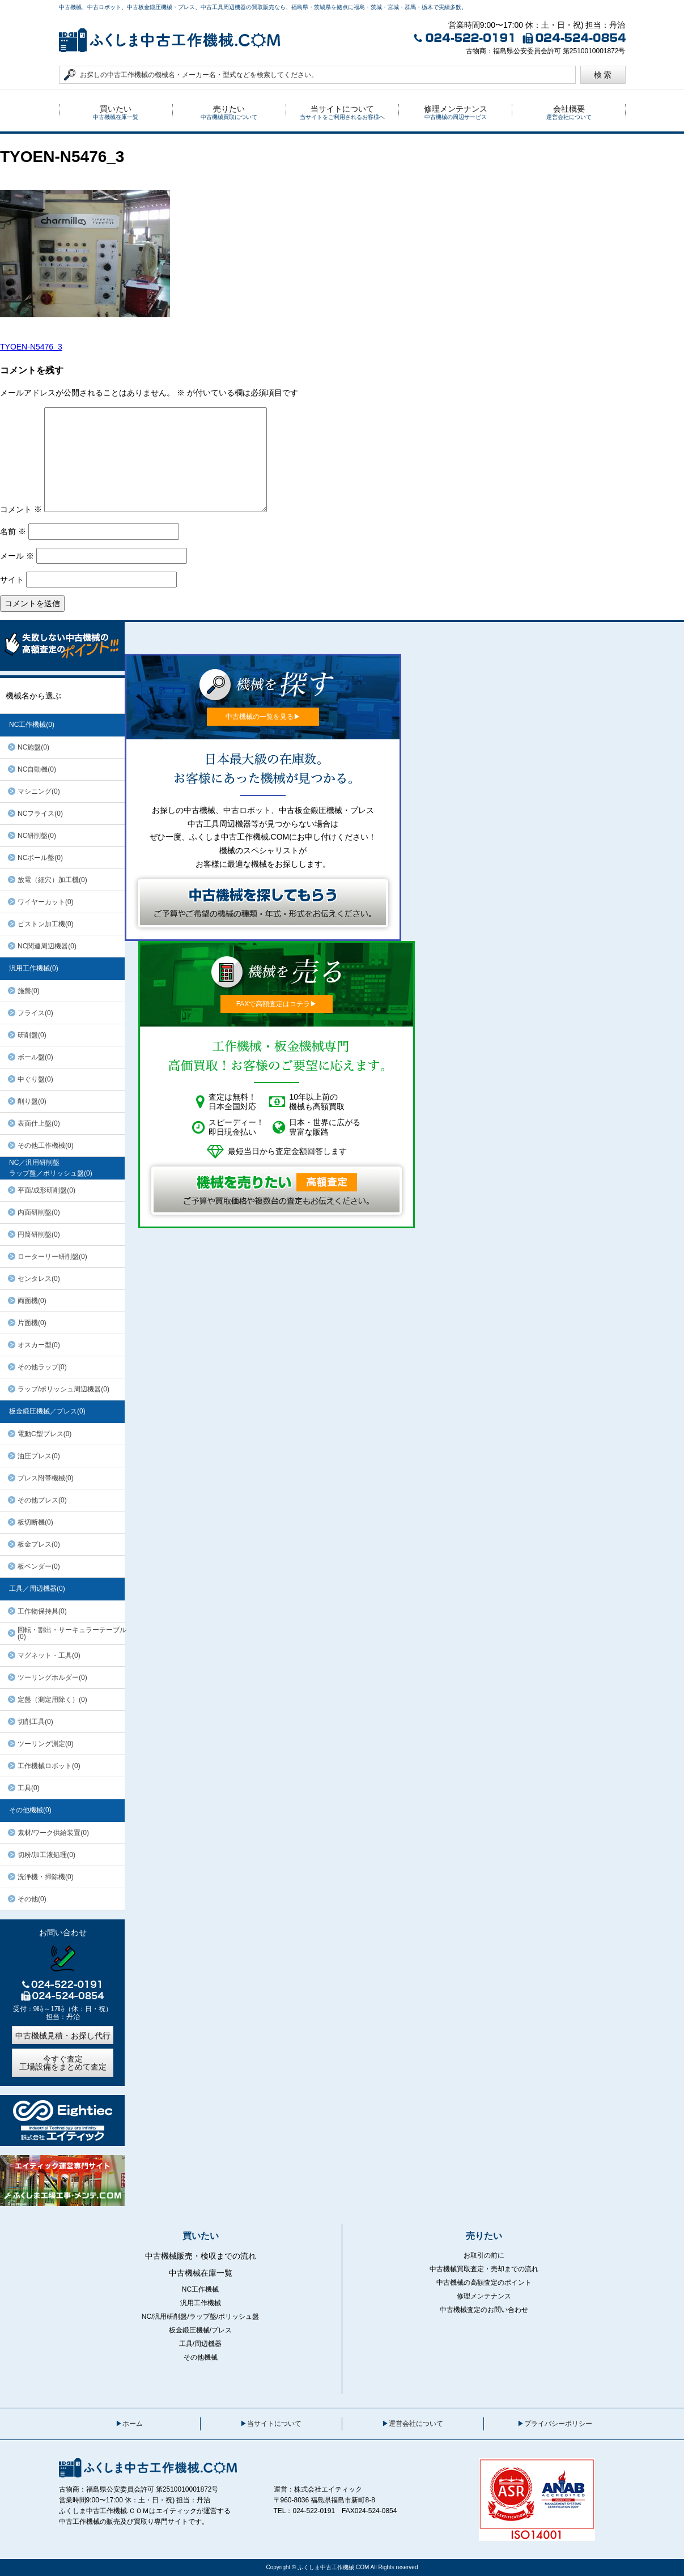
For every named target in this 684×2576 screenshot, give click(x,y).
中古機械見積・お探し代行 (63, 2035)
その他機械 (201, 2357)
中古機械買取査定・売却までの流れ (484, 2269)
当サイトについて (274, 2424)
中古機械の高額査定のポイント (484, 2283)
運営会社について (416, 2424)
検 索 (603, 74)
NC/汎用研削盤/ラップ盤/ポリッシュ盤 (200, 2316)
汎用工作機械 (200, 2303)
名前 (13, 531)
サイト (12, 579)
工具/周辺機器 (200, 2344)
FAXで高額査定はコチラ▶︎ (276, 1004)
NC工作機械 (200, 2289)
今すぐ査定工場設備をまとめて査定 (63, 2062)
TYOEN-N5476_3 (31, 346)
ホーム (132, 2424)
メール (17, 555)
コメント (21, 509)
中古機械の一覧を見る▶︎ (263, 717)
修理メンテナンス (484, 2296)
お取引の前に (484, 2255)
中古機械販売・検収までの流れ (200, 2255)
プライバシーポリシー (558, 2424)
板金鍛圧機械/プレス (200, 2330)
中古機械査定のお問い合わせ (484, 2310)
